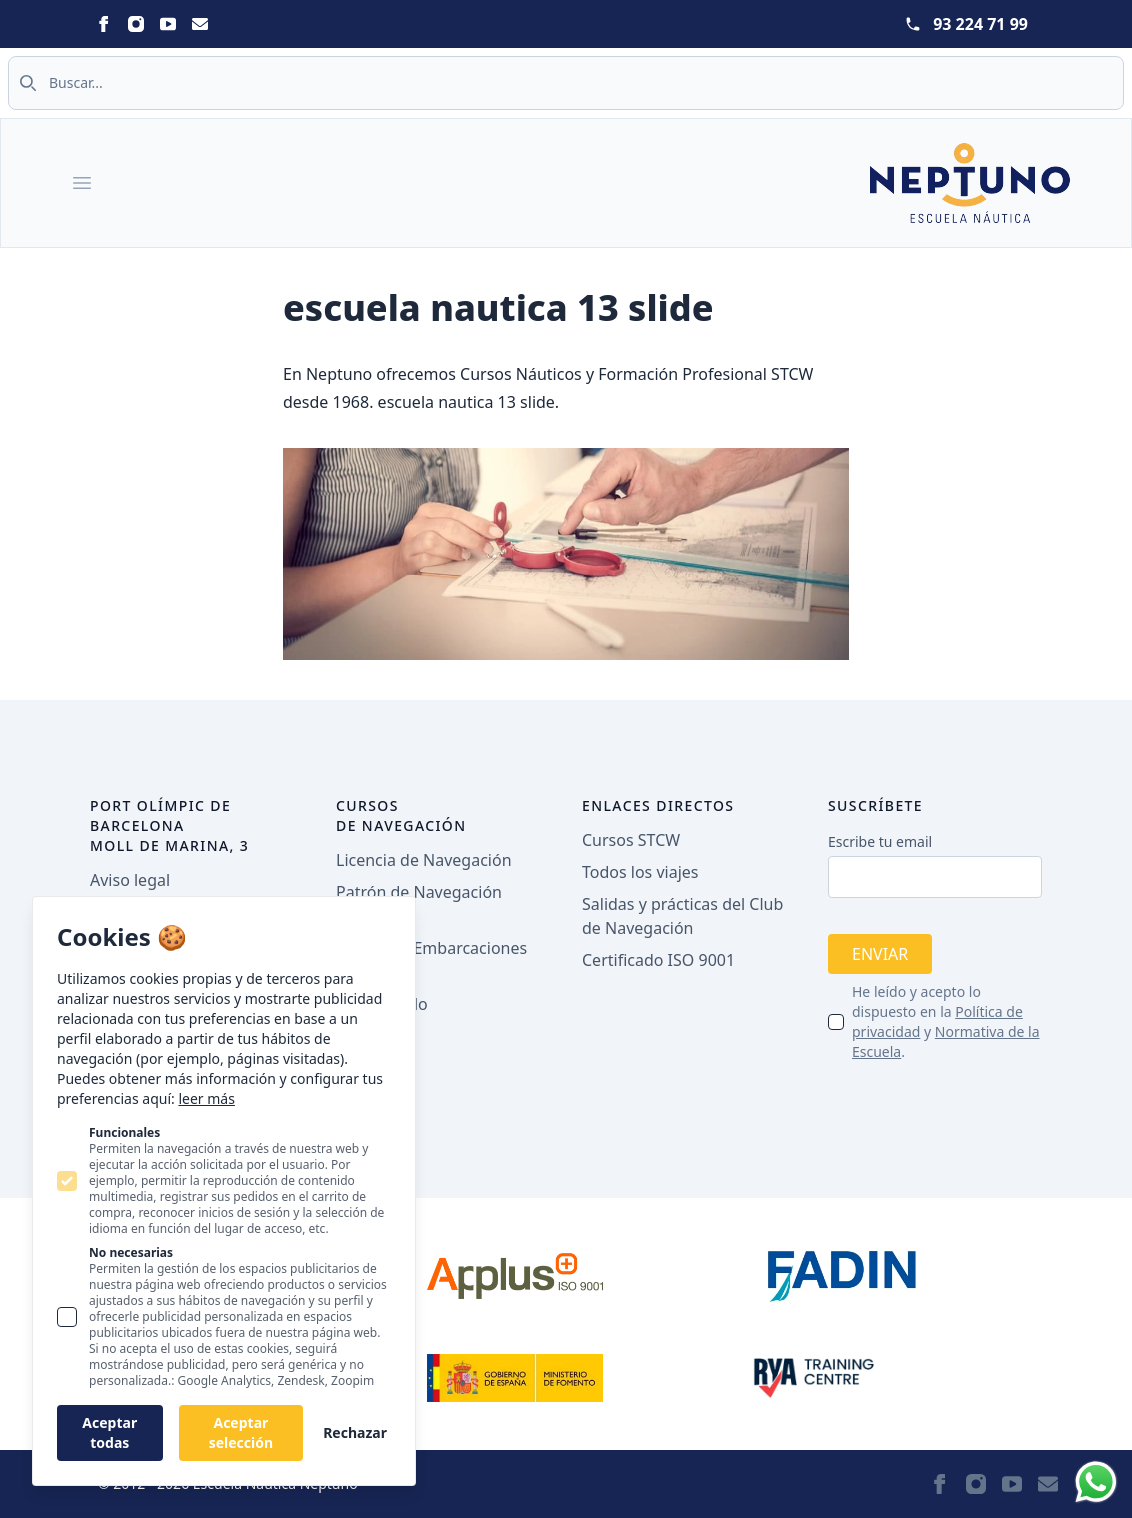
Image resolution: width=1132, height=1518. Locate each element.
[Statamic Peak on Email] (200, 24)
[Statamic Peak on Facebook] (104, 24)
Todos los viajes (640, 872)
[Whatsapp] (1096, 1482)
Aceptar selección (241, 1432)
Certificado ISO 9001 (658, 960)
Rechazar (355, 1432)
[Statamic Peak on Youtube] (168, 24)
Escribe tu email (880, 841)
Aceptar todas (109, 1432)
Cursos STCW (631, 840)
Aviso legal (130, 880)
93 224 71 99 (980, 24)
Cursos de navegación (401, 815)
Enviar (880, 954)
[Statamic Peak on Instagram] (136, 24)
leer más (206, 1098)
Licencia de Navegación (424, 860)
